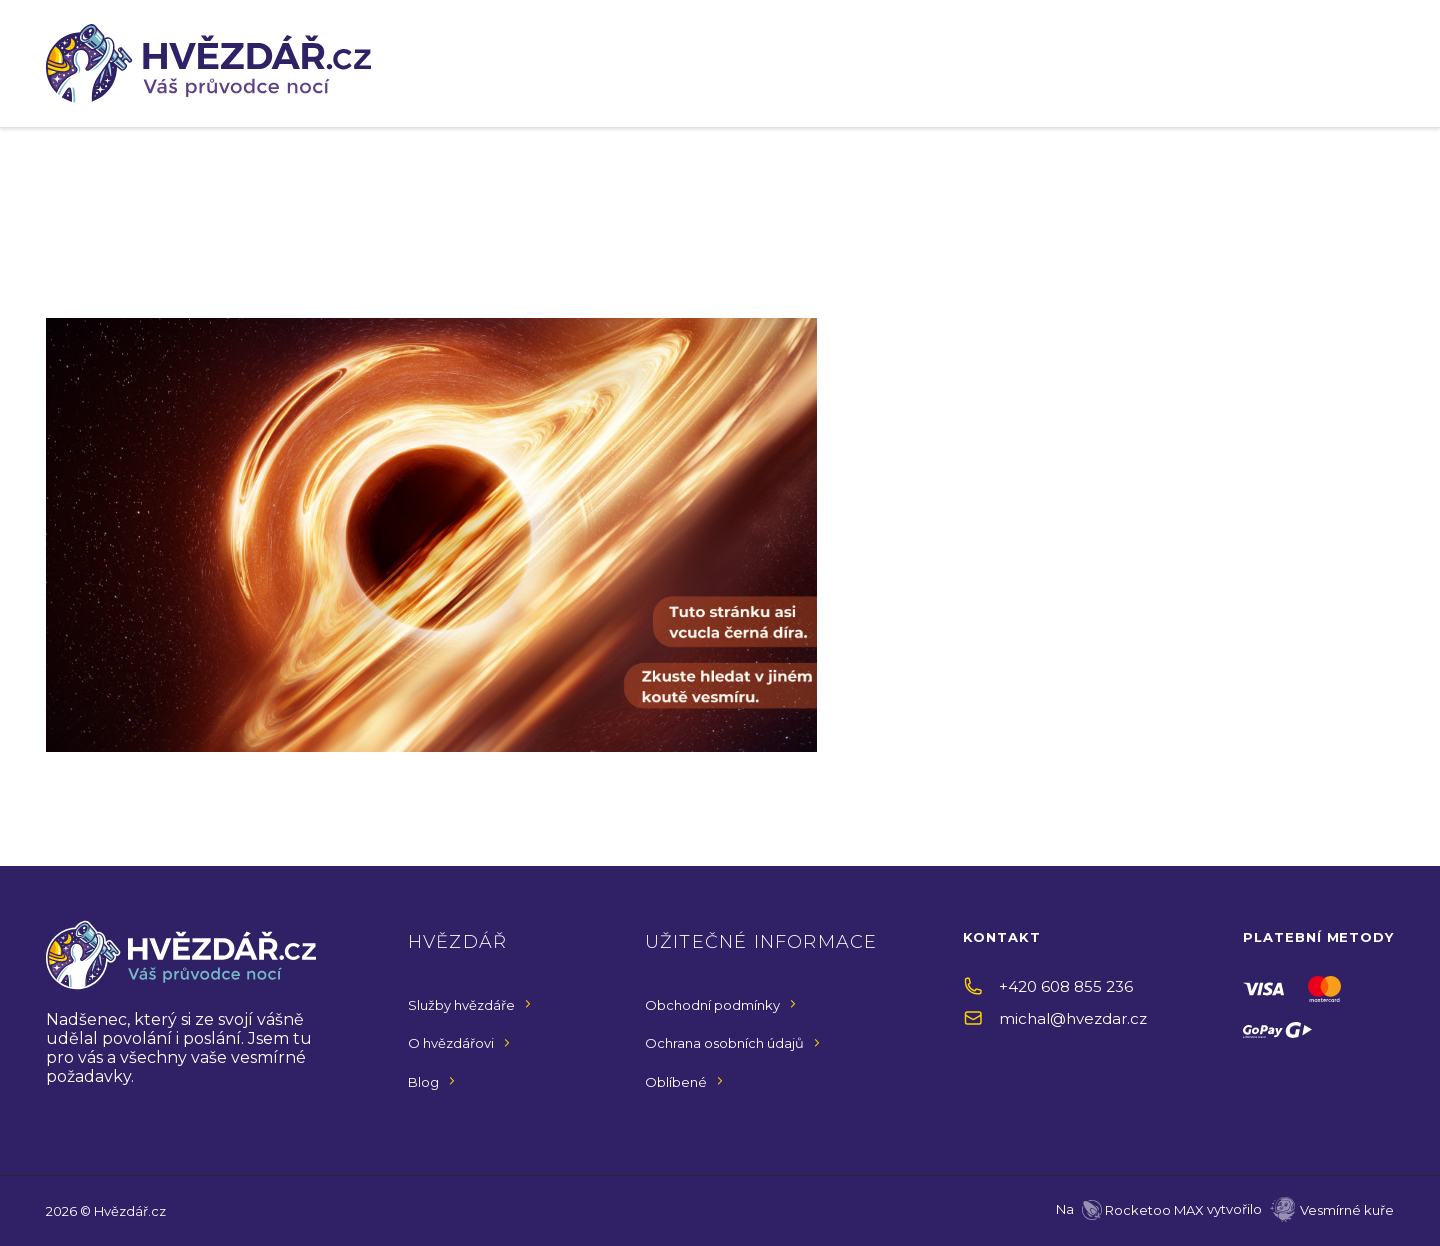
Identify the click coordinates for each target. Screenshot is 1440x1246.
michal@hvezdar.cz (1073, 1018)
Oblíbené (676, 1082)
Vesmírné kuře (1347, 1210)
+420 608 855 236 (1066, 986)
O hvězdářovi (451, 1043)
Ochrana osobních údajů (724, 1043)
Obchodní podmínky (712, 1005)
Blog (423, 1082)
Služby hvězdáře (461, 1005)
